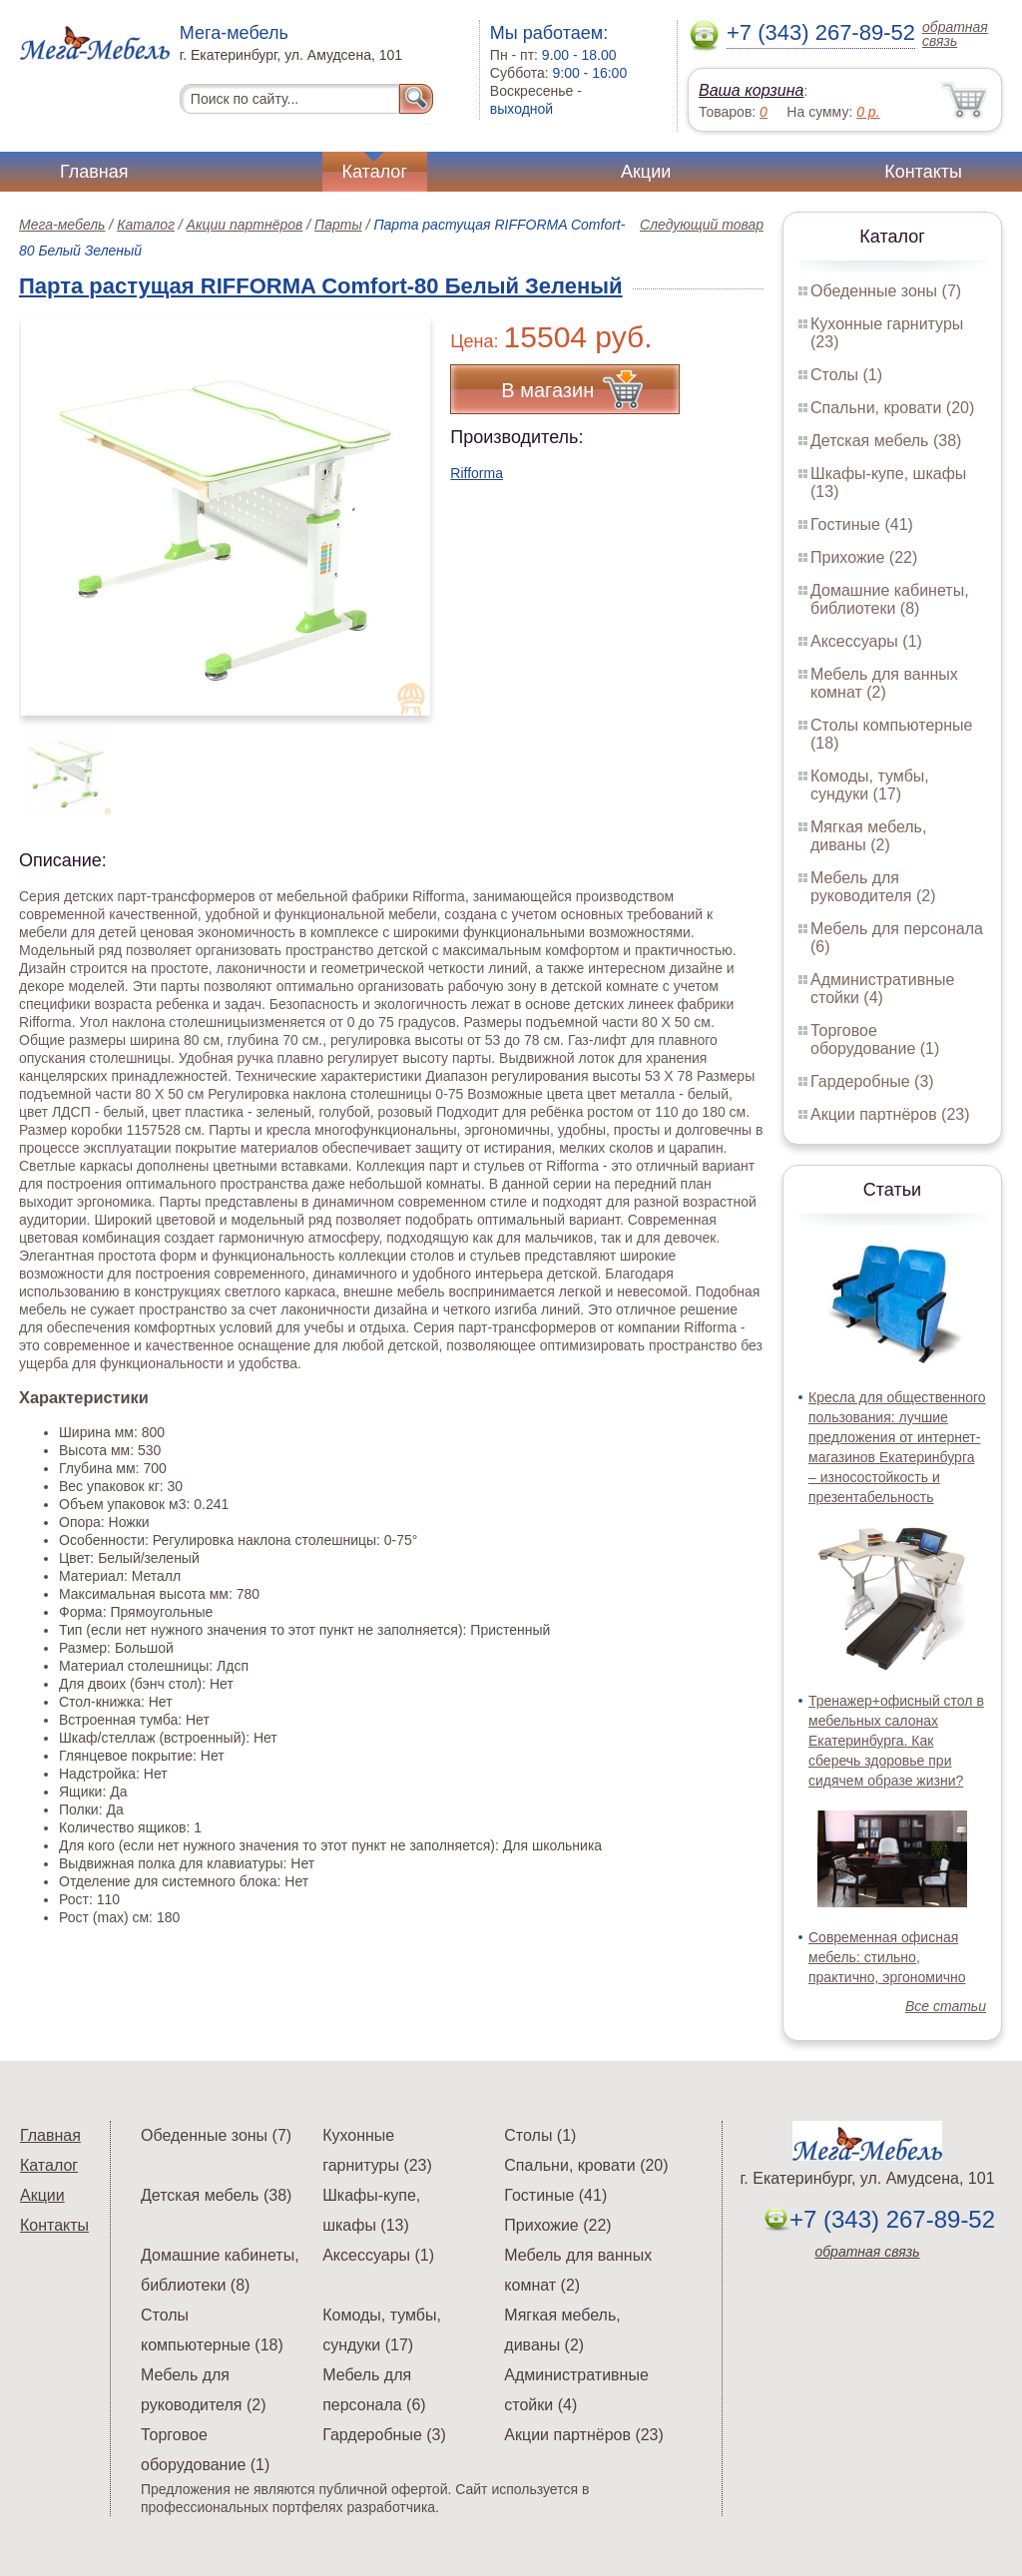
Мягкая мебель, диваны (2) (868, 835)
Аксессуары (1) (866, 641)
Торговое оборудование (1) (874, 1039)
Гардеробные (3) (872, 1081)
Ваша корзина (751, 90)
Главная (94, 172)
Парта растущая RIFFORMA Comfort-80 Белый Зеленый (321, 285)
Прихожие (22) (863, 557)
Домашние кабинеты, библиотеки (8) (889, 599)
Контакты (923, 172)
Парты (338, 225)
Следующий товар (702, 225)
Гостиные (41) (861, 524)
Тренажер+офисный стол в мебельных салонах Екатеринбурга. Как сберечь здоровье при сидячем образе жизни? (896, 1741)
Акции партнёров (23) (890, 1114)
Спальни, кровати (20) (892, 407)
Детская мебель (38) (885, 440)
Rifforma (476, 473)
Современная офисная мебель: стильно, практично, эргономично (887, 1957)
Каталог (374, 172)
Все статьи (945, 2006)
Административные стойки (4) (882, 988)
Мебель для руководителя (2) (872, 886)
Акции (646, 172)
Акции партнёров (245, 225)
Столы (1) (846, 374)
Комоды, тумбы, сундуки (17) (869, 785)
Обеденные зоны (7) (885, 290)
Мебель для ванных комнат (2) (884, 683)
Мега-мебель (62, 225)
